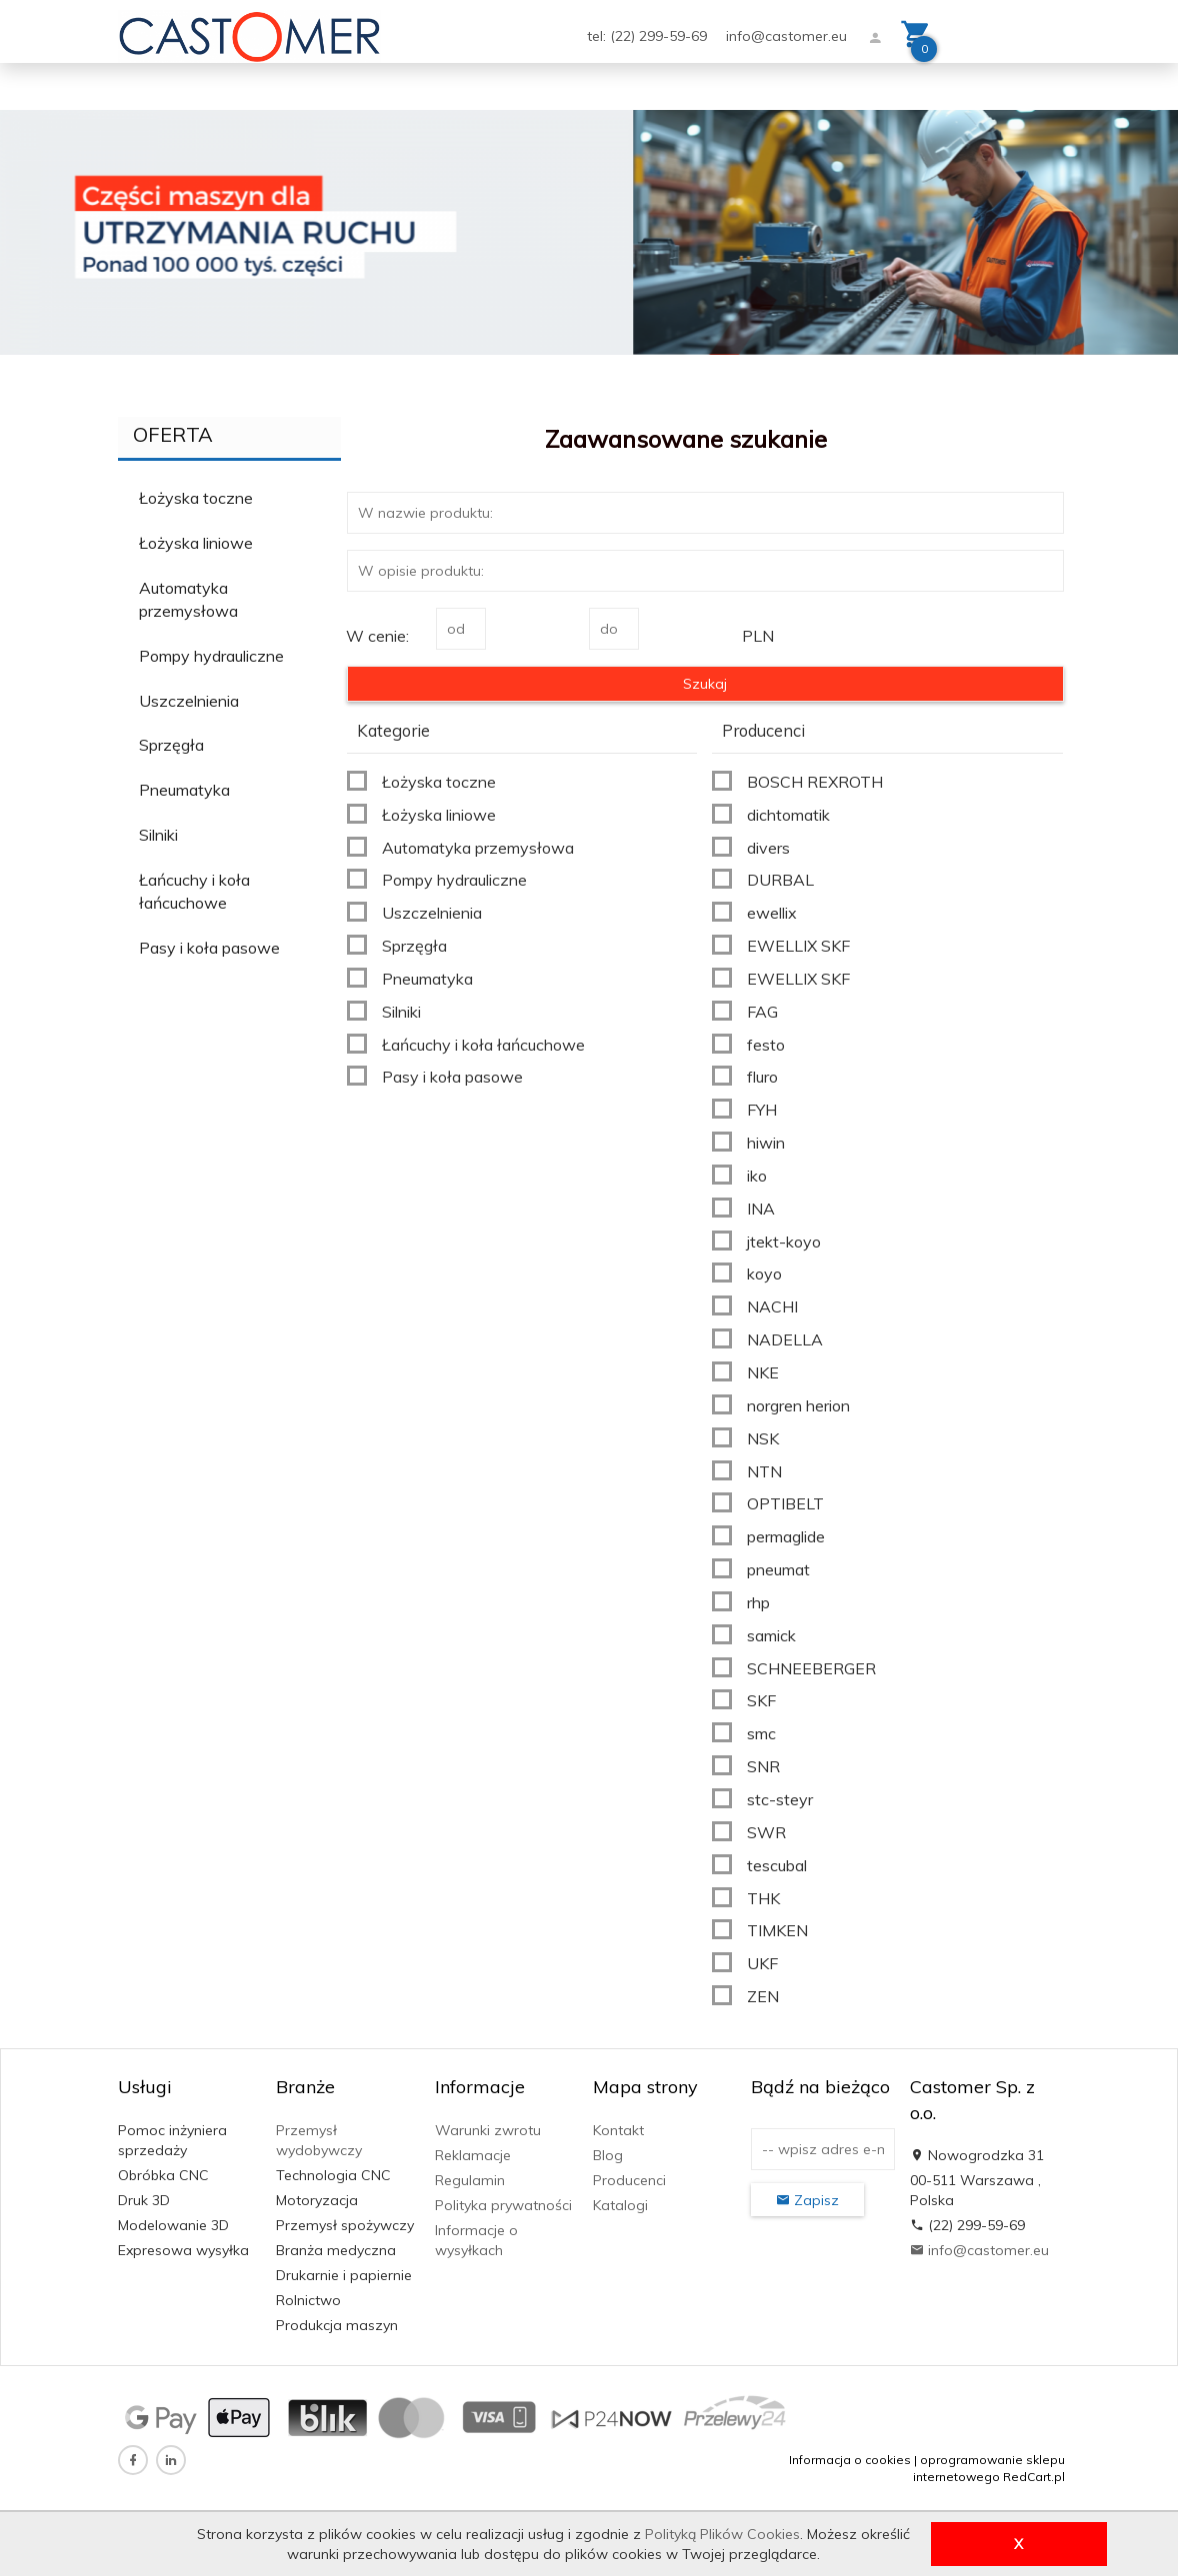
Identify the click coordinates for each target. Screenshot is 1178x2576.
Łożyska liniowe (196, 543)
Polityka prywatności (503, 2205)
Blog (608, 2155)
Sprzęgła (171, 745)
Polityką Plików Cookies (722, 2534)
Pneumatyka (184, 790)
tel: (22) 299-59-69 (649, 36)
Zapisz (807, 2200)
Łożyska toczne (196, 498)
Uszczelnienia (189, 701)
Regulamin (470, 2180)
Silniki (158, 835)
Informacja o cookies (850, 2459)
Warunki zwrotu (488, 2130)
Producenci (629, 2180)
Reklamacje (473, 2155)
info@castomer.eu (786, 36)
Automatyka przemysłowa (188, 599)
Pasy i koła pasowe (209, 948)
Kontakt (618, 2130)
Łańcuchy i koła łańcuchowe (194, 891)
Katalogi (620, 2205)
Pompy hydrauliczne (211, 656)
